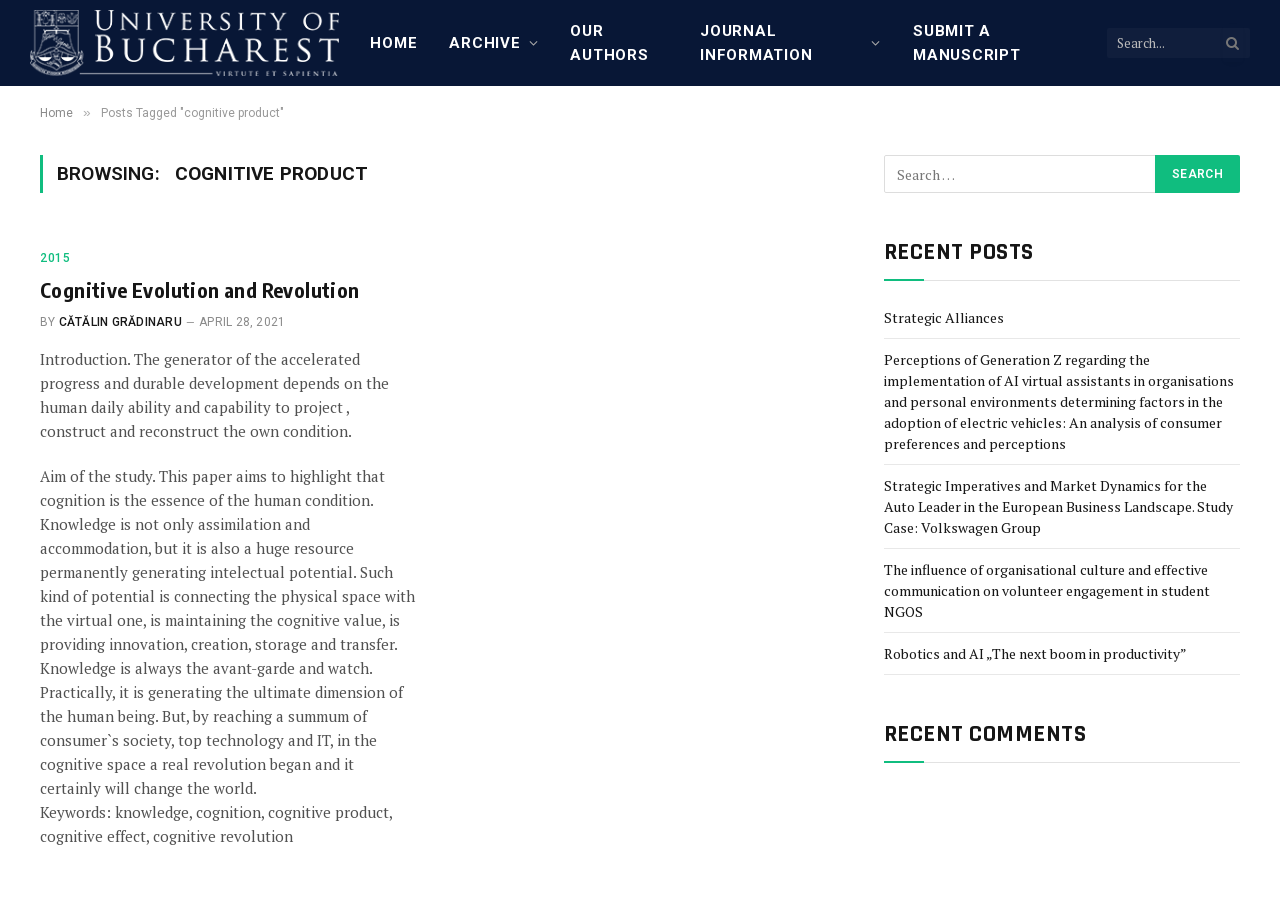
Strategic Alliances (944, 317)
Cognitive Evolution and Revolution (200, 289)
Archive (484, 43)
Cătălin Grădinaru (120, 322)
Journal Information (756, 43)
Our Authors (609, 43)
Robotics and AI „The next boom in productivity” (1035, 653)
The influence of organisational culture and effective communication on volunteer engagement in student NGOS (1047, 590)
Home (393, 43)
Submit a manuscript (967, 43)
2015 (55, 258)
